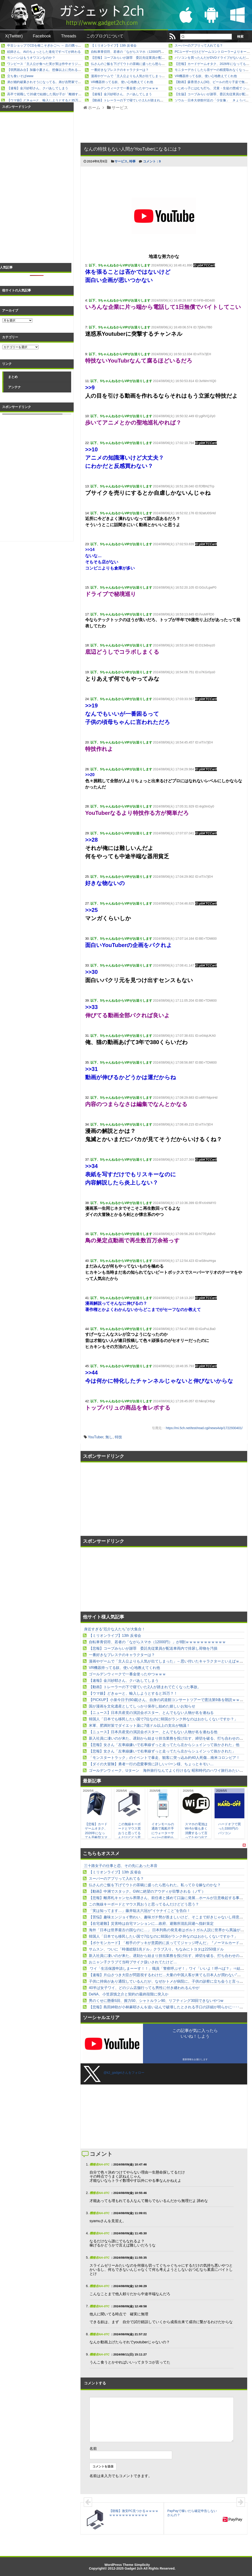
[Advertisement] (101, 1481)
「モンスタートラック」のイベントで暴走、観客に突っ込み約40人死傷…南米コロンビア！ (164, 1758)
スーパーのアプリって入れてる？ (199, 45)
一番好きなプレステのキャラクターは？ (120, 70)
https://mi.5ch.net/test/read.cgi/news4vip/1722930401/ (204, 1428)
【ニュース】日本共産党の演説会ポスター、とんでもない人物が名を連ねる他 (153, 1732)
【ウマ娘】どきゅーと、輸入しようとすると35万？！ (46, 100)
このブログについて (104, 36)
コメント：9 (152, 161)
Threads (68, 36)
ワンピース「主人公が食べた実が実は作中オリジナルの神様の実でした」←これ (65, 64)
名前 (93, 2448)
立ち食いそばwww (20, 76)
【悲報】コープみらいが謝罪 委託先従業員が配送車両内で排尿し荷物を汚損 (147, 57)
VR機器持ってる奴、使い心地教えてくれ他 (122, 82)
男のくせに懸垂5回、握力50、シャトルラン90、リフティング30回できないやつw (156, 2001)
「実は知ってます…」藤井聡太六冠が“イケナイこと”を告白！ (139, 1911)
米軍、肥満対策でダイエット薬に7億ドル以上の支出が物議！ (139, 1725)
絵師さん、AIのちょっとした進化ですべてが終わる (44, 51)
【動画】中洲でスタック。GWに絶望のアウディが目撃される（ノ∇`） (147, 1891)
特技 (118, 1437)
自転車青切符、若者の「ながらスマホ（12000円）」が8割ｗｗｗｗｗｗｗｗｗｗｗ (151, 51)
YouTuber (95, 1437)
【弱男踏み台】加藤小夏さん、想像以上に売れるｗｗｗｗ (49, 70)
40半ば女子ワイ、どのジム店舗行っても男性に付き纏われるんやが (144, 1988)
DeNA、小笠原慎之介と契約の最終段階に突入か (128, 1994)
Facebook (42, 36)
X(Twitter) (14, 36)
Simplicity (142, 2565)
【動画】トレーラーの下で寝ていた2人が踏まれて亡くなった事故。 (140, 100)
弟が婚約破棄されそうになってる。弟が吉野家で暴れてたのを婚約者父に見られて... (68, 82)
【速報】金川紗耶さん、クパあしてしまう (37, 88)
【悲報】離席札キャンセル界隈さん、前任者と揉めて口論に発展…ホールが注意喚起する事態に (168, 1898)
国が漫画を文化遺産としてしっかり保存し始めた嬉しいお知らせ (142, 1706)
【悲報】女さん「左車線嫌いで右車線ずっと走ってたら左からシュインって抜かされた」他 (164, 1745)
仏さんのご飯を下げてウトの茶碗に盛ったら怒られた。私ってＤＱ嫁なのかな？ (148, 64)
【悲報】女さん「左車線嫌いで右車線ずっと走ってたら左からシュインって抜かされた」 (162, 1751)
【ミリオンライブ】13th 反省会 (114, 45)
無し (109, 1437)
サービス (121, 161)
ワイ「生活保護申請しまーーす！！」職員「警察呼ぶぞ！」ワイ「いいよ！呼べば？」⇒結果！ (168, 1968)
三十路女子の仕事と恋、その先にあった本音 (120, 1866)
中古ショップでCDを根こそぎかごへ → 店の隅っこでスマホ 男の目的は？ (60, 45)
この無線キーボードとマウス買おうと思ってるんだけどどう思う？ (144, 1904)
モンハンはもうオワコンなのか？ (31, 57)
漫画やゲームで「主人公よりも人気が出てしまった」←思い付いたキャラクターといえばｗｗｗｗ (161, 76)
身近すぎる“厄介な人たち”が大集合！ (114, 1629)
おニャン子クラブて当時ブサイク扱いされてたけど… (133, 1962)
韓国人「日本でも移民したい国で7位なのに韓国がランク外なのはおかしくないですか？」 (163, 1719)
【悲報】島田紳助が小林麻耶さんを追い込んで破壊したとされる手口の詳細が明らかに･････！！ (169, 2007)
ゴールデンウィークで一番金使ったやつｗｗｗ (124, 88)
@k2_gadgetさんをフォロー (124, 2072)
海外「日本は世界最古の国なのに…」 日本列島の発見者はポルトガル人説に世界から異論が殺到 (168, 1930)
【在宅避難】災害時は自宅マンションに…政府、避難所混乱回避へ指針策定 (151, 1923)
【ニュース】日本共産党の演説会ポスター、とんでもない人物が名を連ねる (151, 1713)
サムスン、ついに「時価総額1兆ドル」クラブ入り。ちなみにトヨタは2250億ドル (156, 1949)
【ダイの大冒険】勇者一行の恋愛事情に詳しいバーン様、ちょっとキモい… (151, 1764)
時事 (132, 161)
